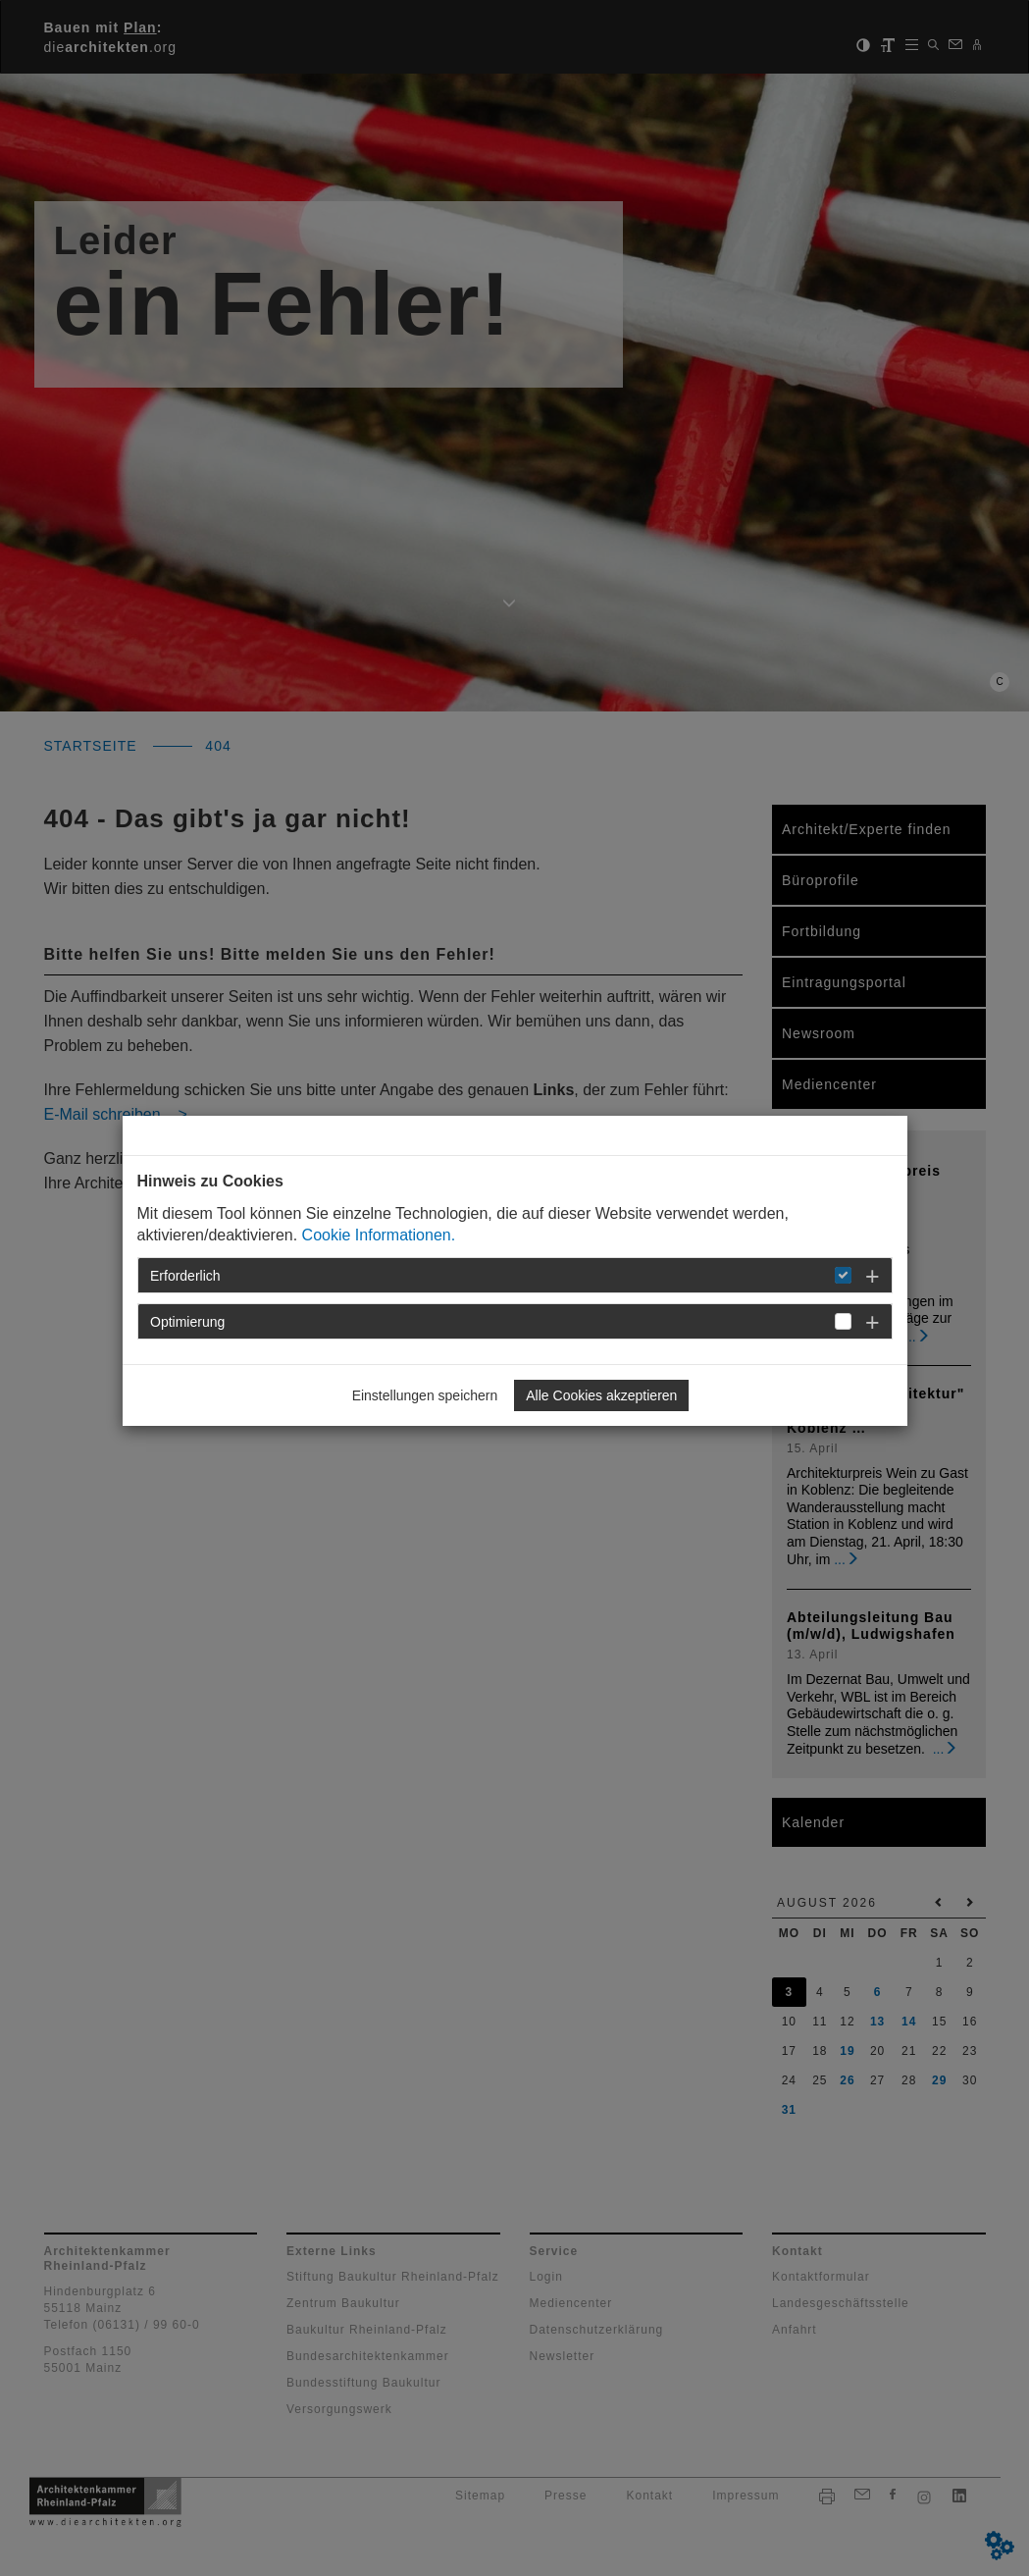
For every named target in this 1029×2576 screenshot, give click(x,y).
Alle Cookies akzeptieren (601, 1395)
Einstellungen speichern (425, 1395)
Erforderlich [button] (185, 1276)
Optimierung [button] (187, 1322)
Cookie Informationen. (379, 1235)
